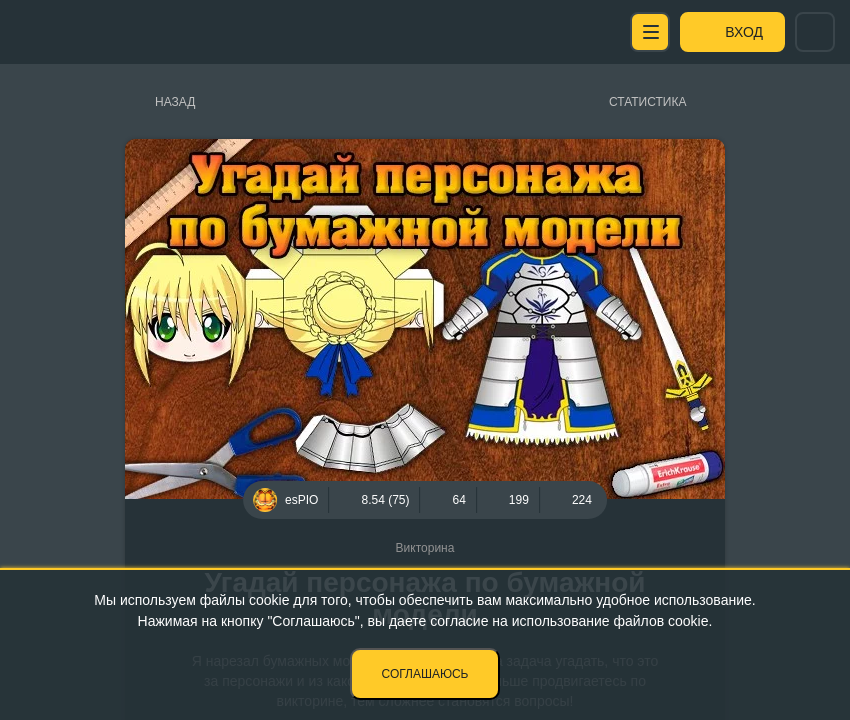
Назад (175, 102)
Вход (744, 32)
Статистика (647, 102)
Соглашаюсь (425, 674)
